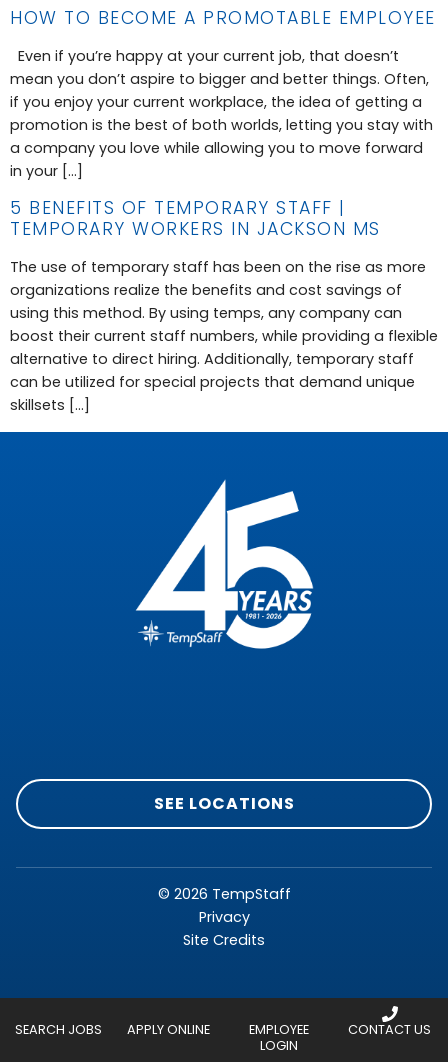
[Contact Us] (390, 1014)
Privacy (224, 917)
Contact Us (389, 1029)
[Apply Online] (169, 1014)
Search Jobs (58, 1029)
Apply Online (168, 1029)
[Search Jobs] (58, 1014)
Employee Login (279, 1037)
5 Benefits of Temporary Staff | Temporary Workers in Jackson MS (195, 218)
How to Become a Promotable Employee (223, 18)
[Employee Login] (279, 1014)
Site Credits (224, 940)
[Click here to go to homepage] (224, 568)
